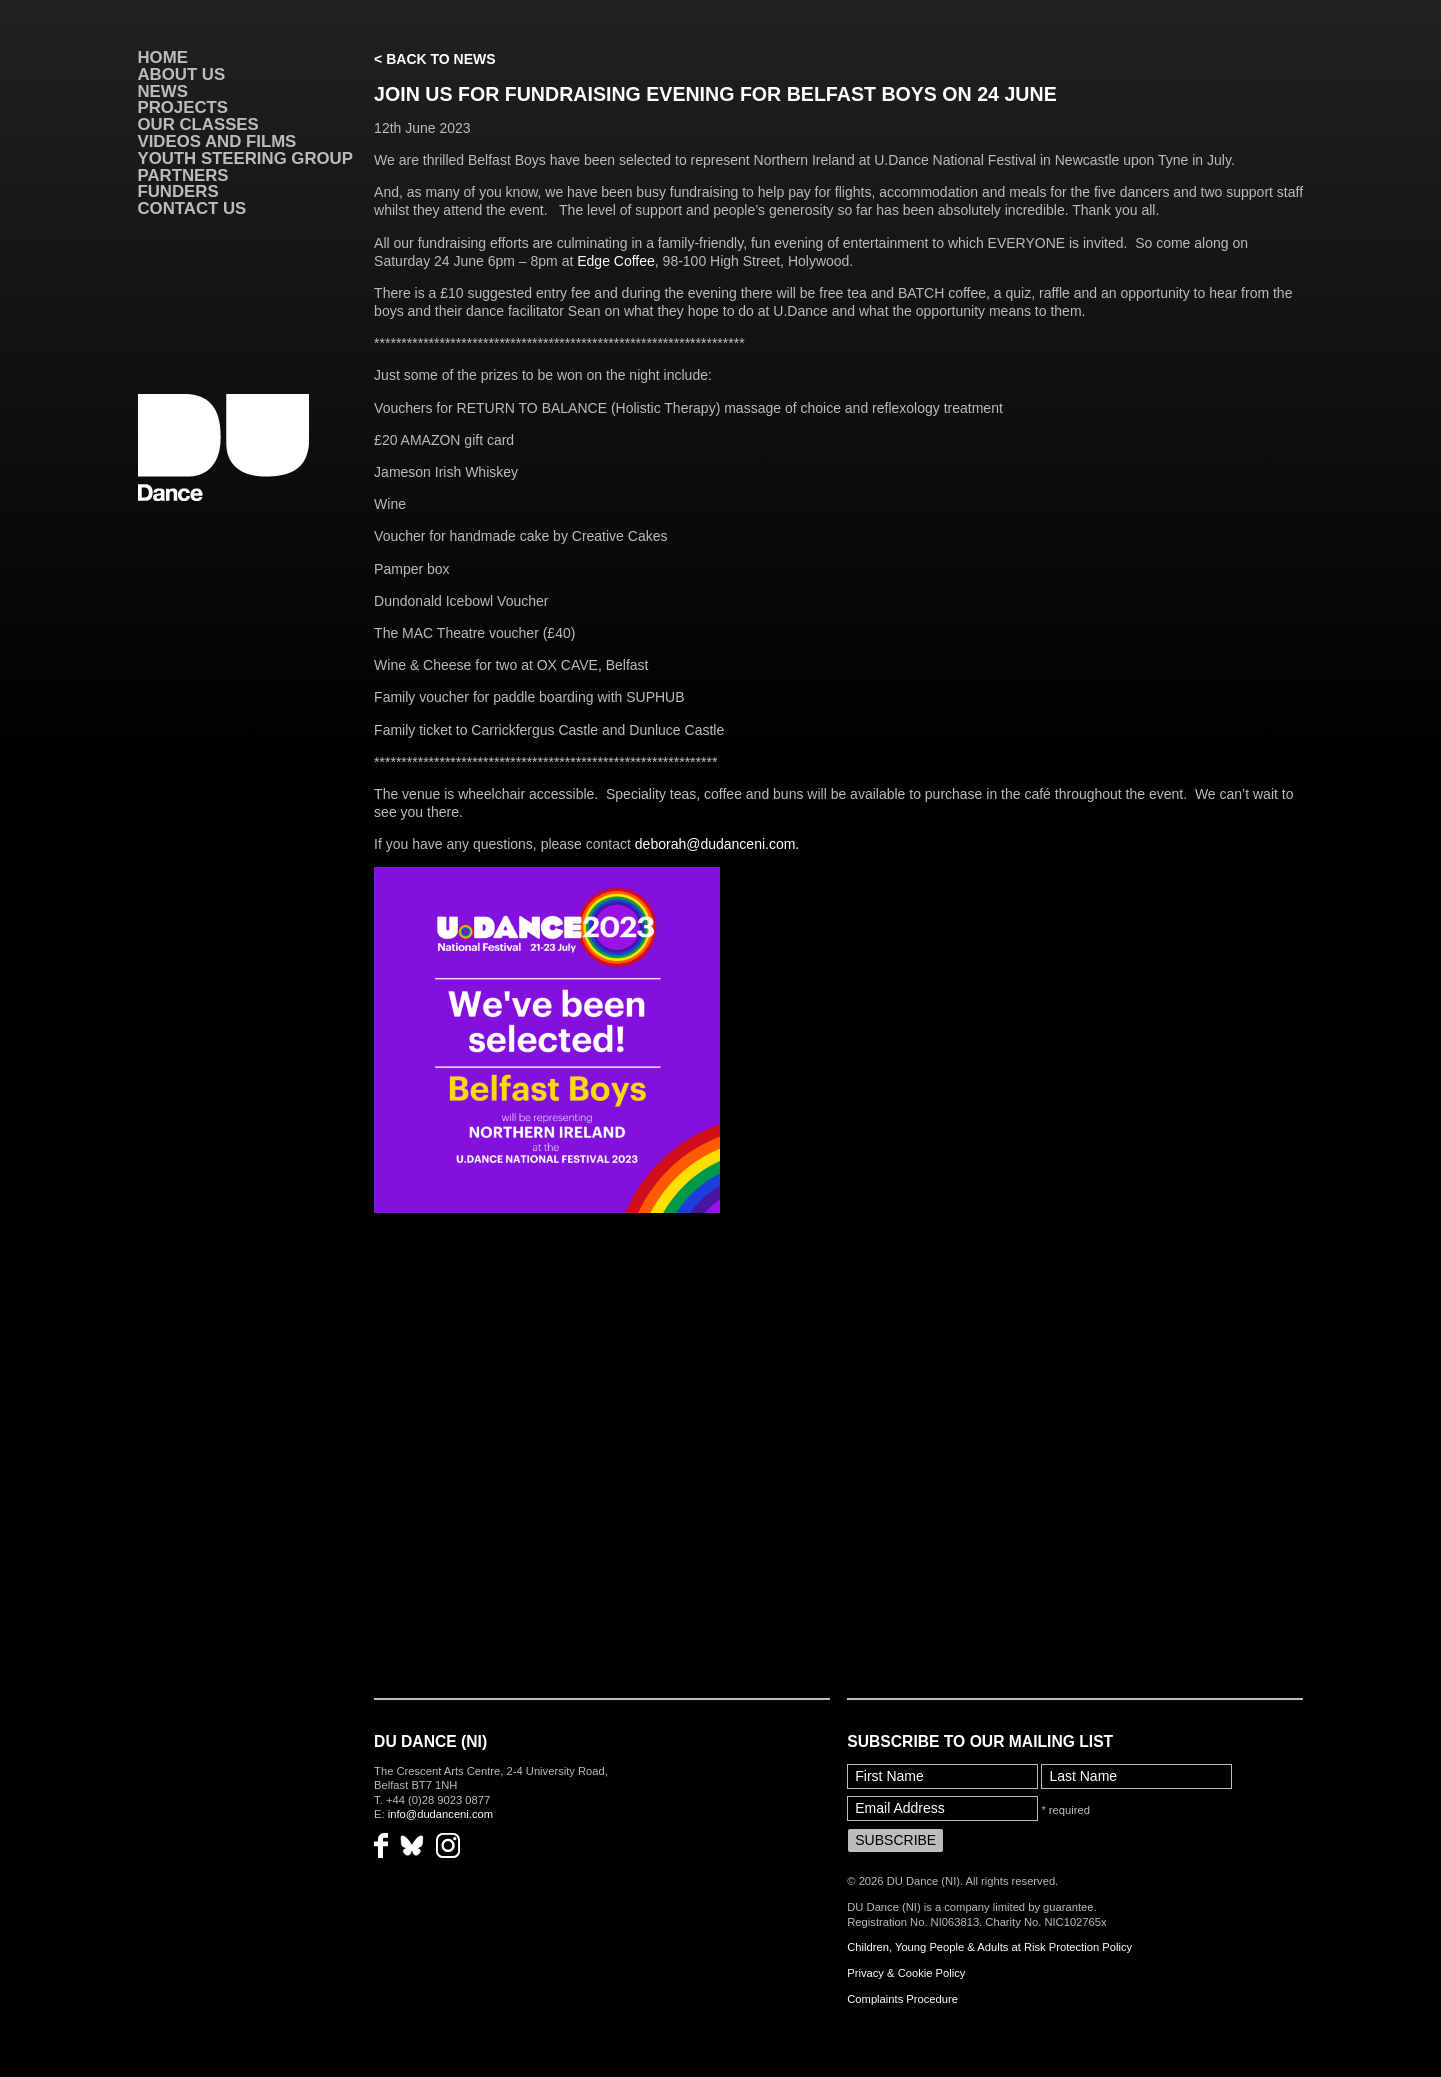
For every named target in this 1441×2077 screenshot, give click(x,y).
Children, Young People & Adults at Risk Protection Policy (989, 1947)
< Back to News (434, 59)
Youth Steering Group (245, 158)
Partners (183, 175)
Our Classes (198, 124)
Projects (183, 107)
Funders (178, 191)
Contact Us (192, 208)
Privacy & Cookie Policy (906, 1973)
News (163, 91)
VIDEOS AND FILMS (217, 141)
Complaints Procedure (902, 1999)
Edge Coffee (616, 261)
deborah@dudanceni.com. (717, 844)
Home (163, 57)
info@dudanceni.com (440, 1814)
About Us (182, 74)
